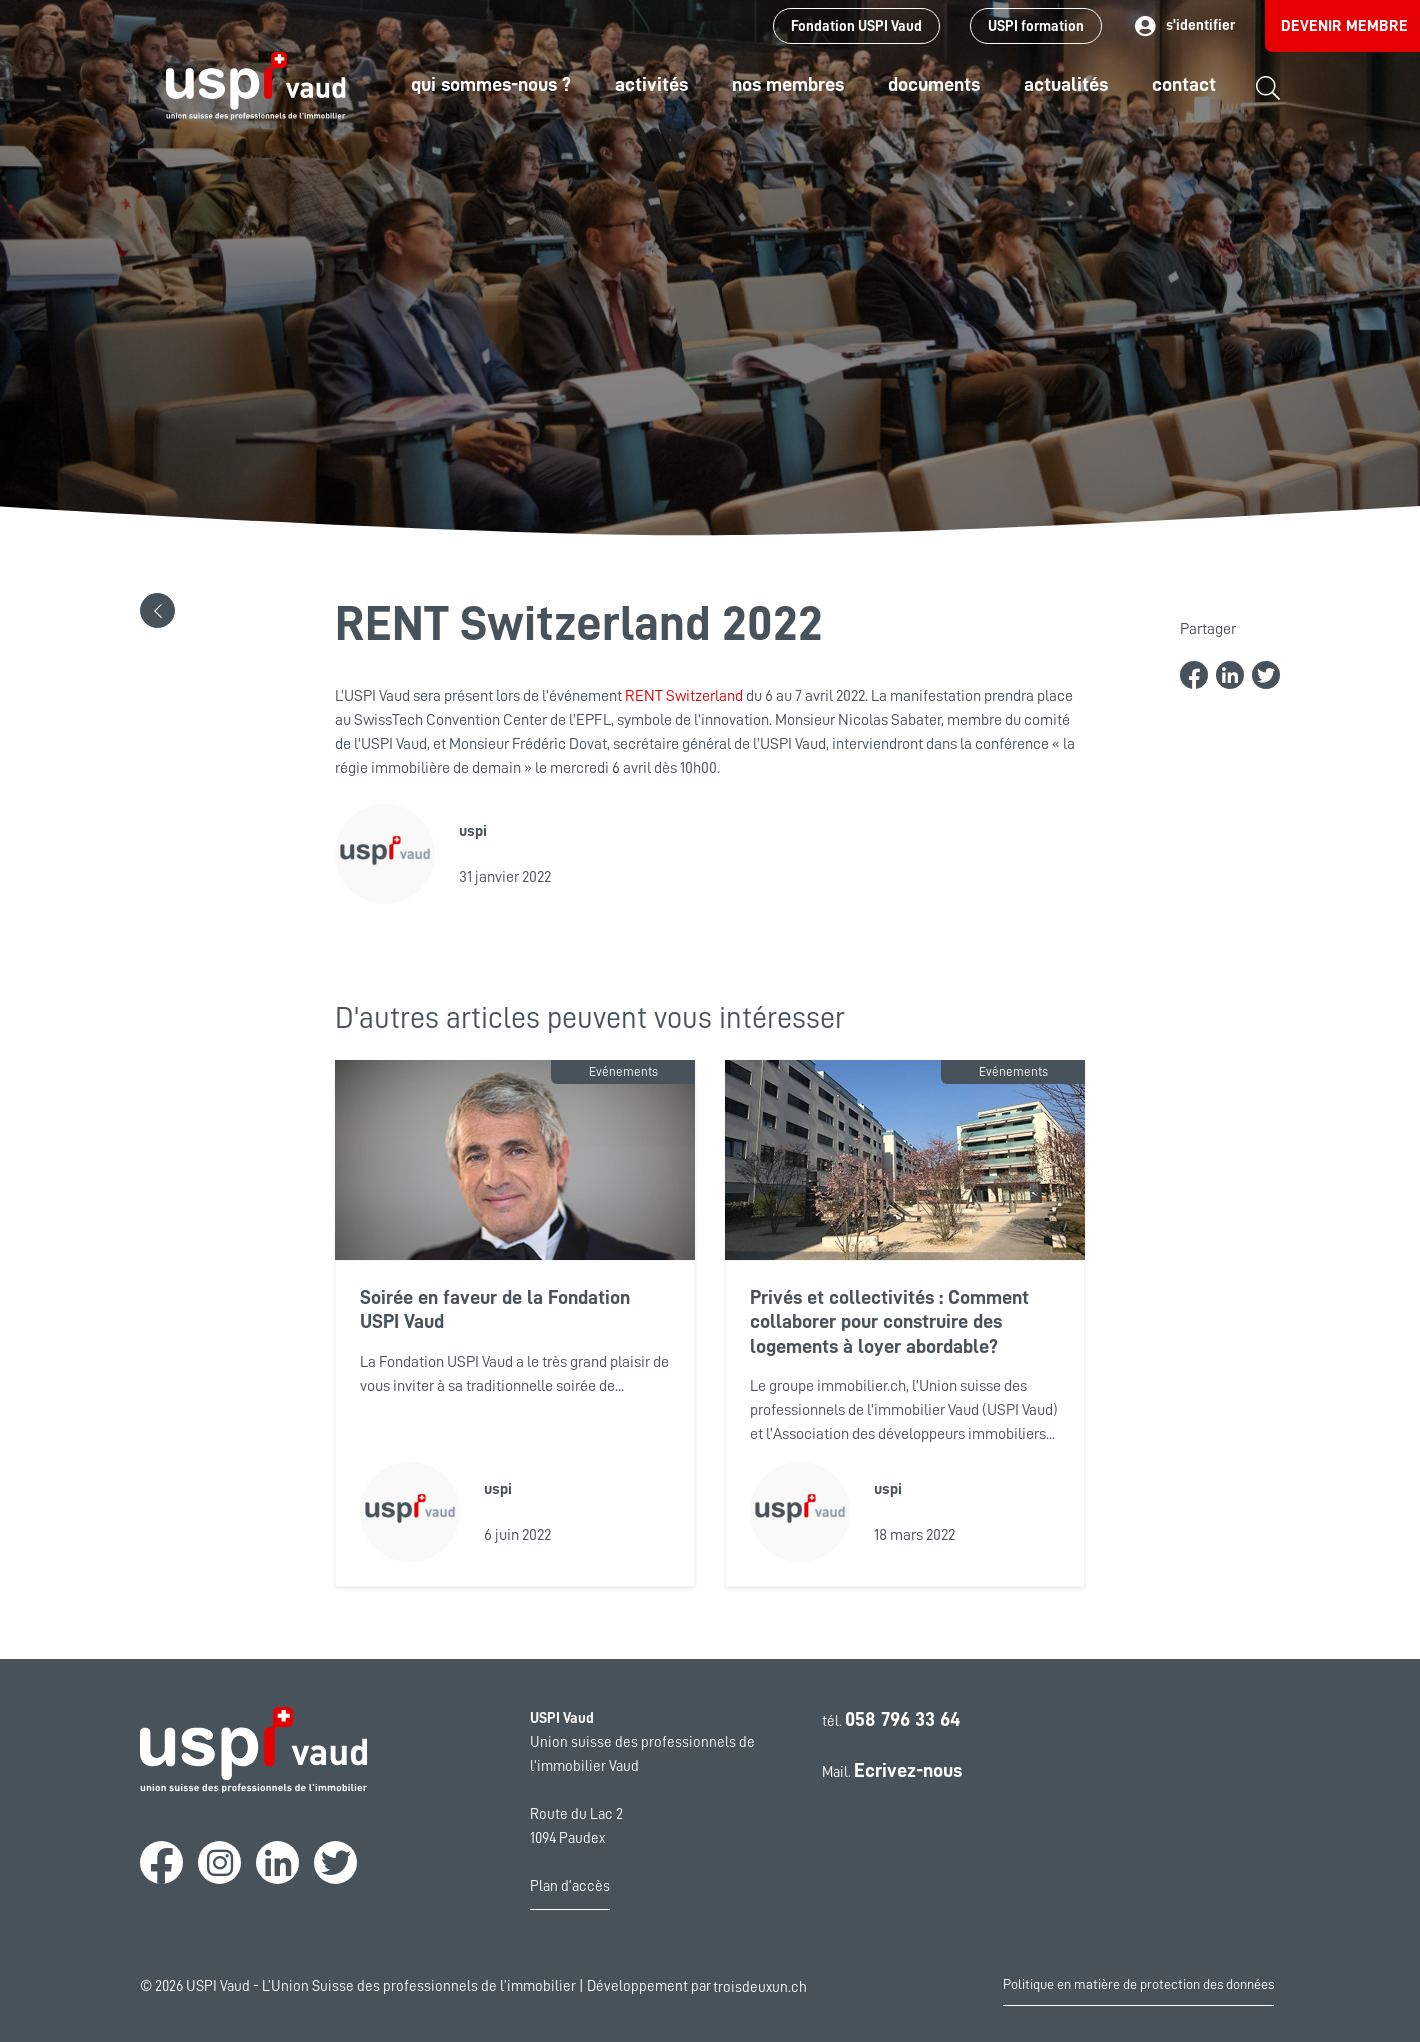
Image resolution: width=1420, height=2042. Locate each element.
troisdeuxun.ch (781, 1987)
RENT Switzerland (685, 696)
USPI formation (1036, 26)
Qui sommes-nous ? (491, 84)
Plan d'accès (570, 1886)
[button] (157, 610)
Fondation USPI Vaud (856, 26)
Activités (651, 84)
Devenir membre (1344, 26)
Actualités (1066, 84)
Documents (934, 84)
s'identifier (1183, 26)
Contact (1184, 84)
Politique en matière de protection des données (1138, 1984)
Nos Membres (788, 84)
